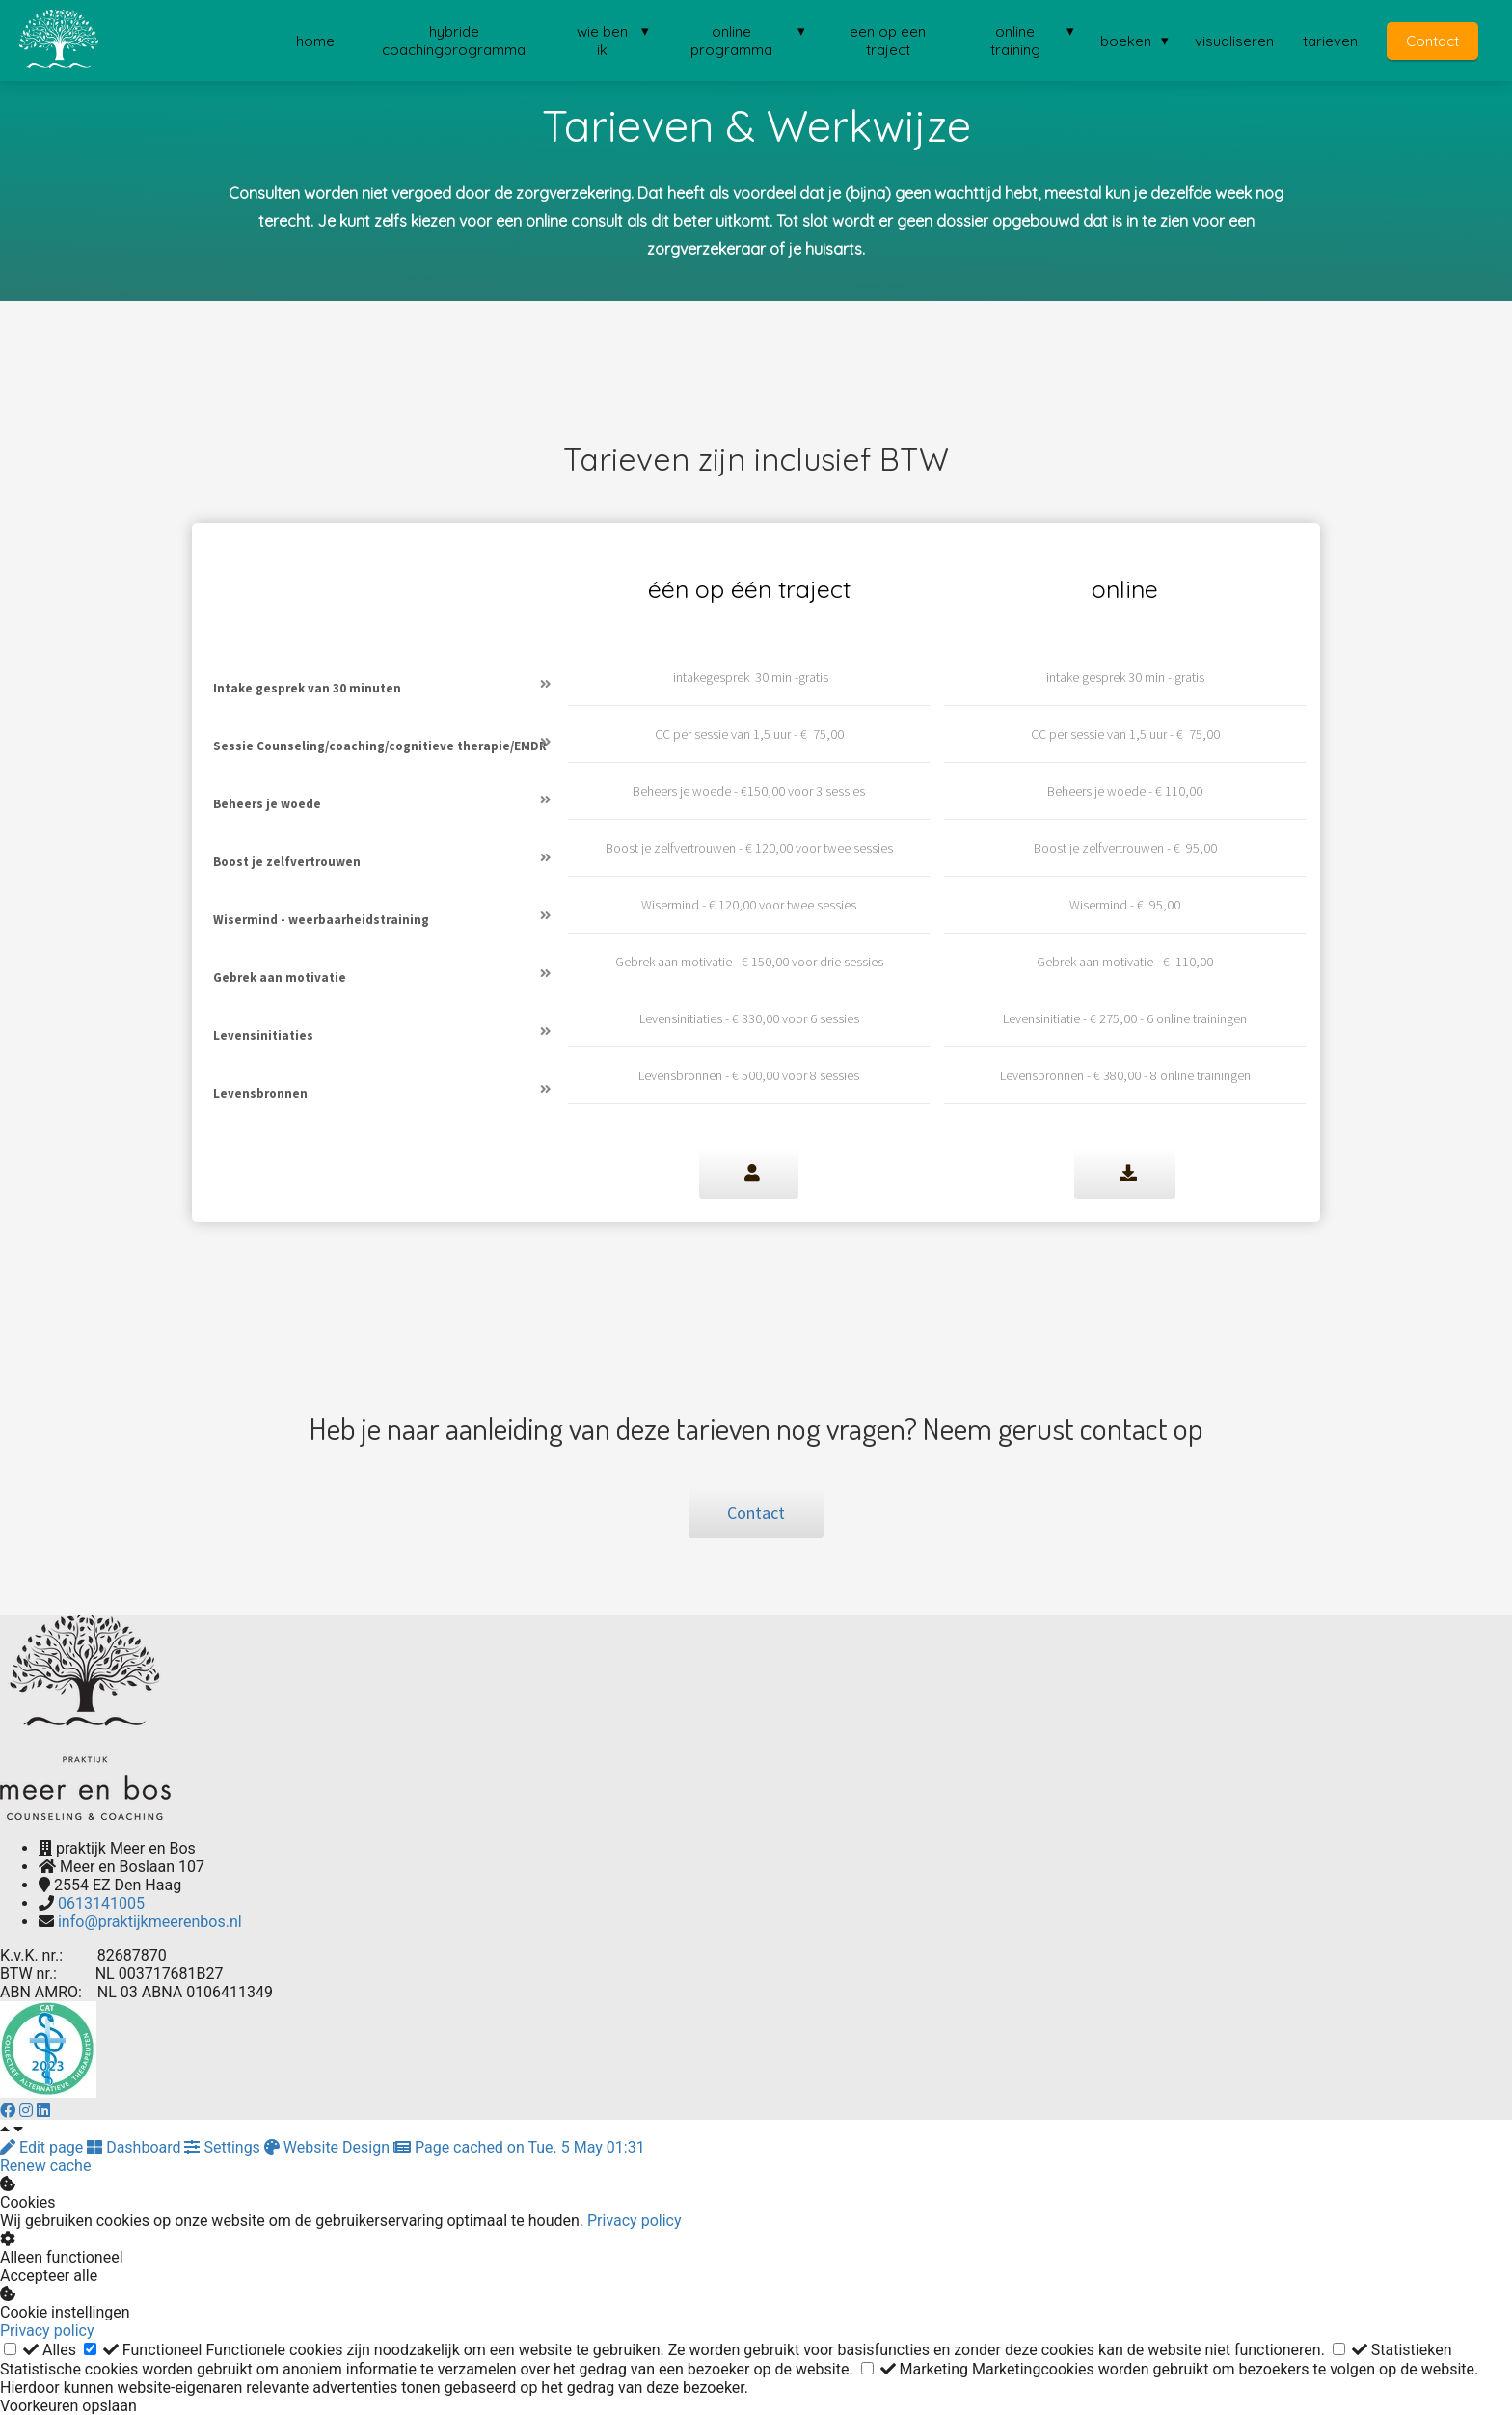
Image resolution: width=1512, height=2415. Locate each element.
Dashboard (135, 2147)
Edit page (43, 2147)
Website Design (328, 2147)
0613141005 (101, 1903)
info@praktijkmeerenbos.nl (150, 1922)
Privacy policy (634, 2220)
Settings (223, 2147)
